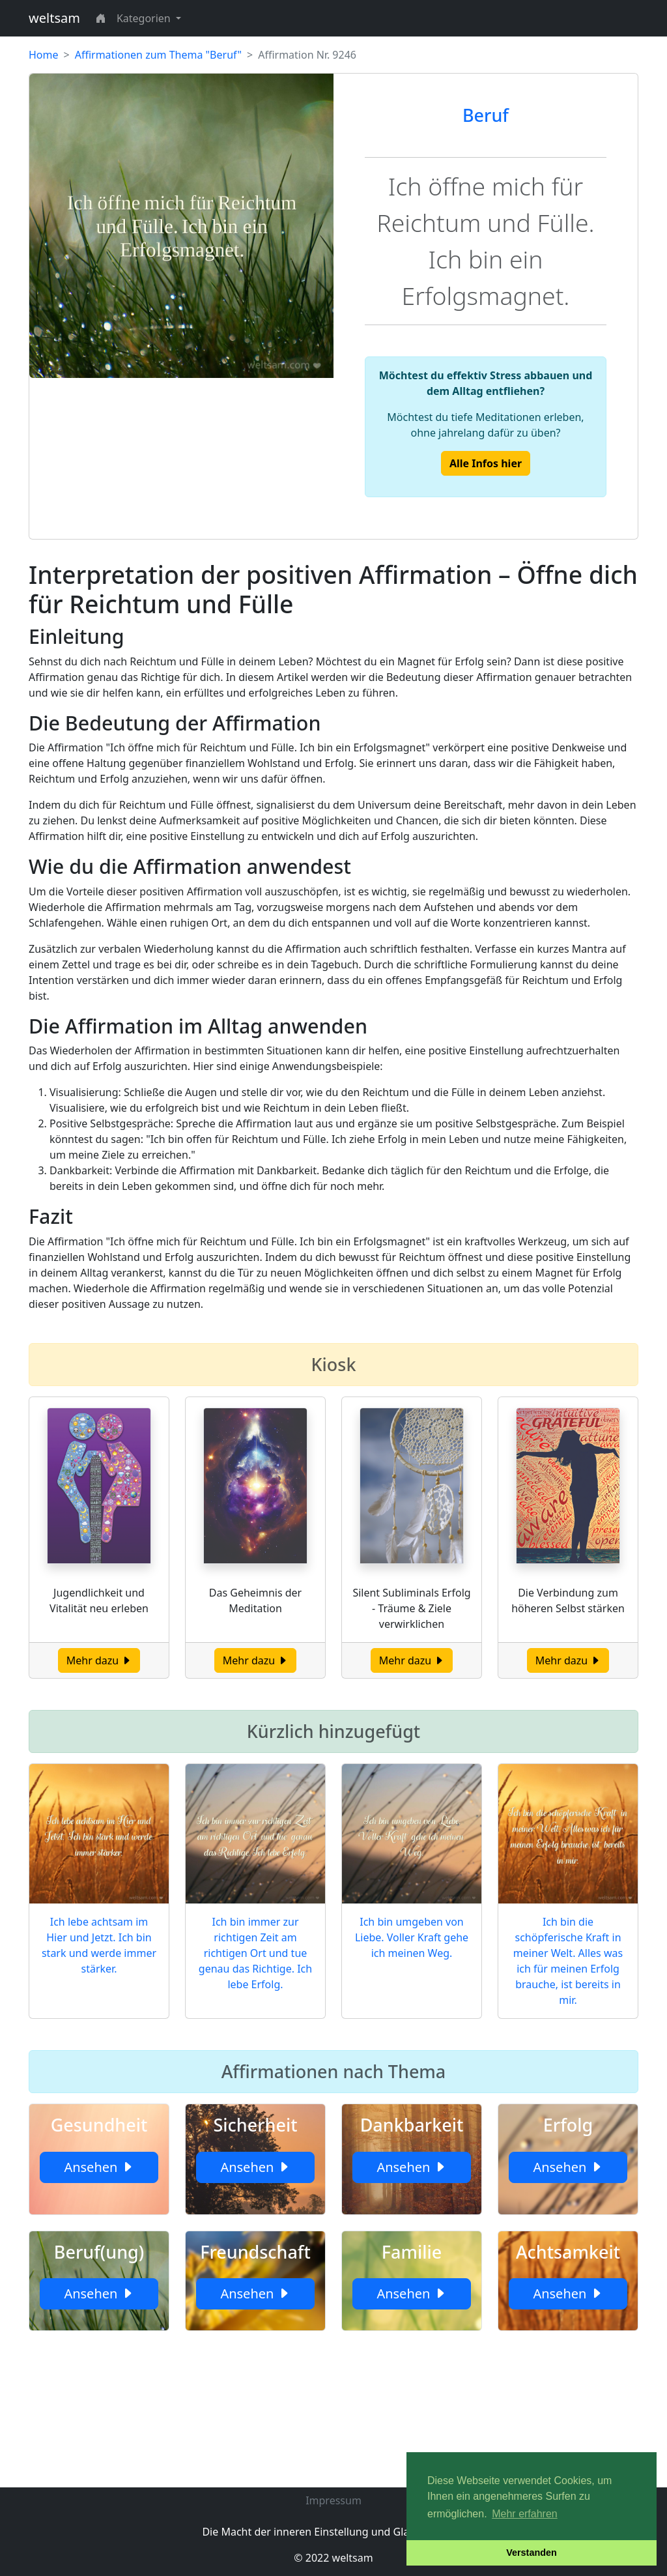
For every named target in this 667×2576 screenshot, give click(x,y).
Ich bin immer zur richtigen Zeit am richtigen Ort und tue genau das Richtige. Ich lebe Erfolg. (255, 1953)
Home (44, 55)
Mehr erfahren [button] (525, 2513)
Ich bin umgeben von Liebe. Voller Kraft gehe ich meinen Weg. (411, 1937)
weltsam (54, 18)
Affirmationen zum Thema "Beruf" (158, 55)
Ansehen (99, 2167)
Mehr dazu (99, 1660)
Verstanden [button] (531, 2552)
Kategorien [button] (145, 18)
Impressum (333, 2500)
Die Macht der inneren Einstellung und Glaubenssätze (333, 2532)
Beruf (485, 115)
